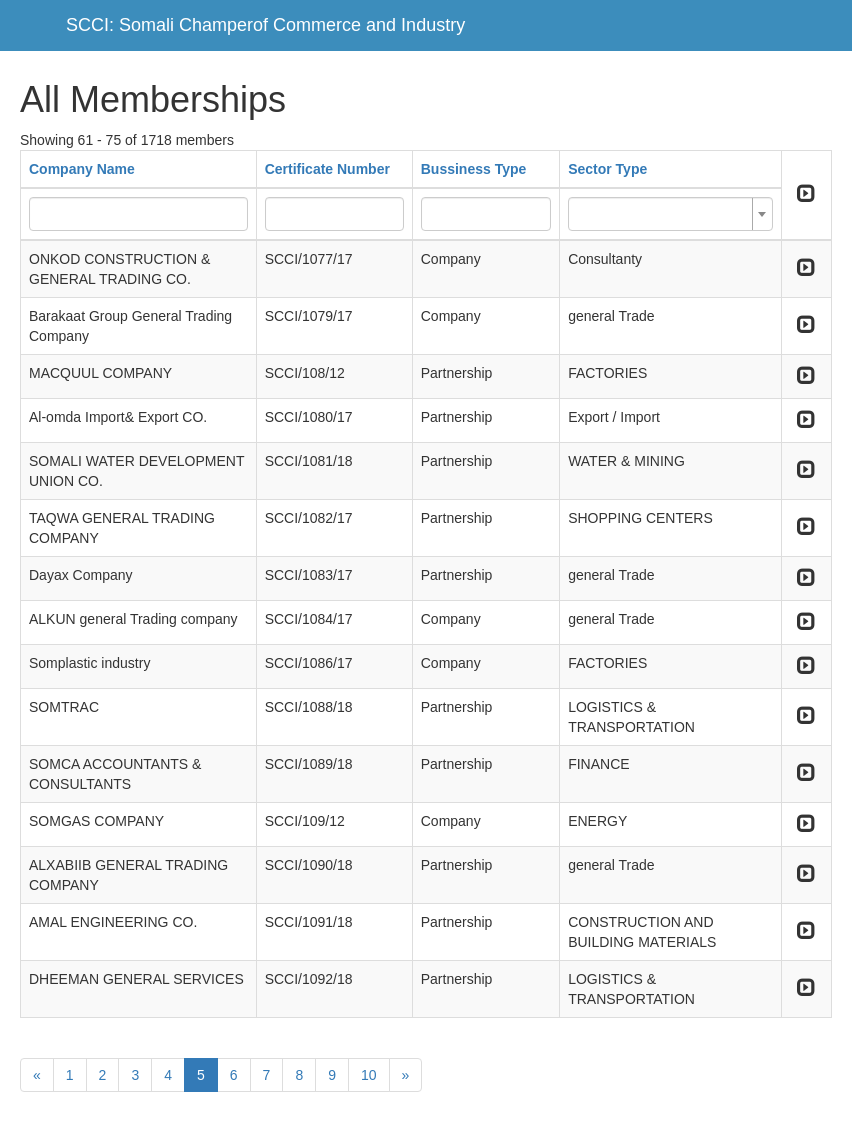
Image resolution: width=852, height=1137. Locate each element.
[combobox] (670, 214)
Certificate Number (327, 169)
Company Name (82, 169)
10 (369, 1075)
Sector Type (607, 169)
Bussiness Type (474, 169)
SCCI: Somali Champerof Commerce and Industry (265, 25)
